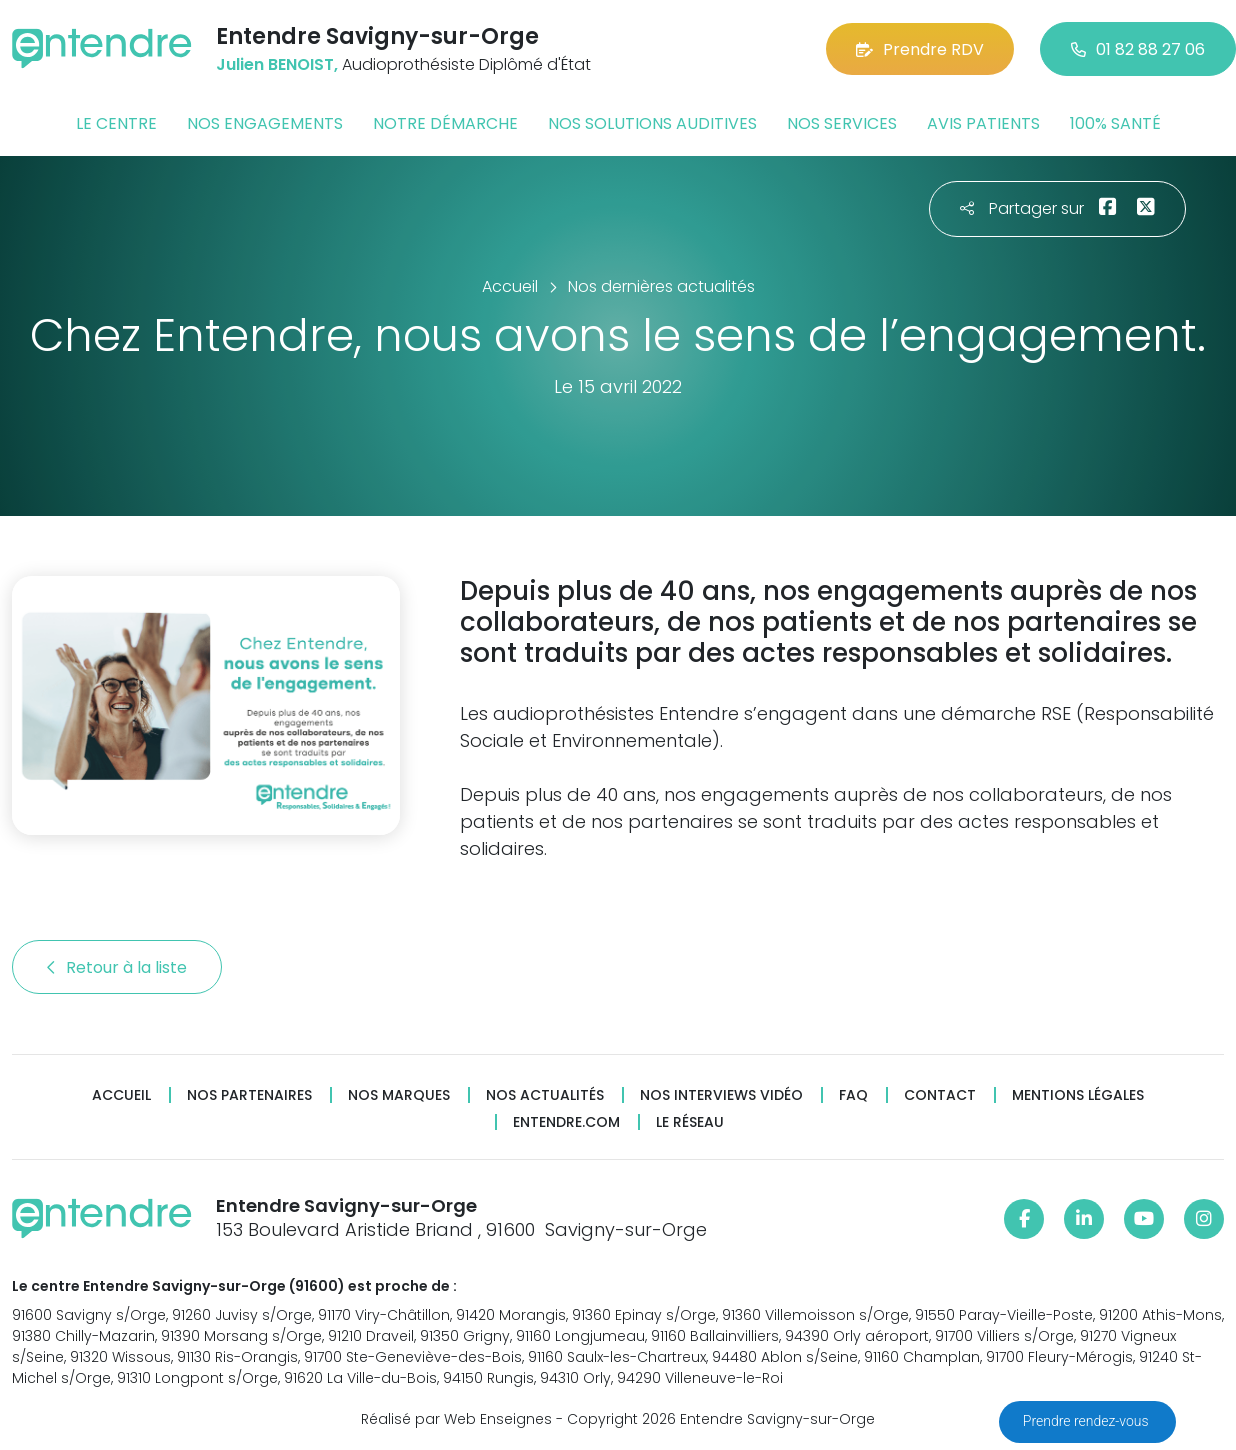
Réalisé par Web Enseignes (456, 1419)
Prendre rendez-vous (1087, 1421)
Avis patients (983, 123)
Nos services (842, 123)
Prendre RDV (920, 49)
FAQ (853, 1095)
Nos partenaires (249, 1095)
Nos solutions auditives (652, 123)
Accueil (121, 1095)
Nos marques (399, 1095)
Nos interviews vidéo (721, 1095)
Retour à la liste (117, 967)
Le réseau (690, 1122)
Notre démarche (445, 123)
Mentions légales (1078, 1095)
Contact (940, 1095)
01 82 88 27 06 (1138, 49)
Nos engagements (265, 123)
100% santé (1115, 123)
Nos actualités (545, 1095)
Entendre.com (566, 1122)
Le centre (116, 123)
